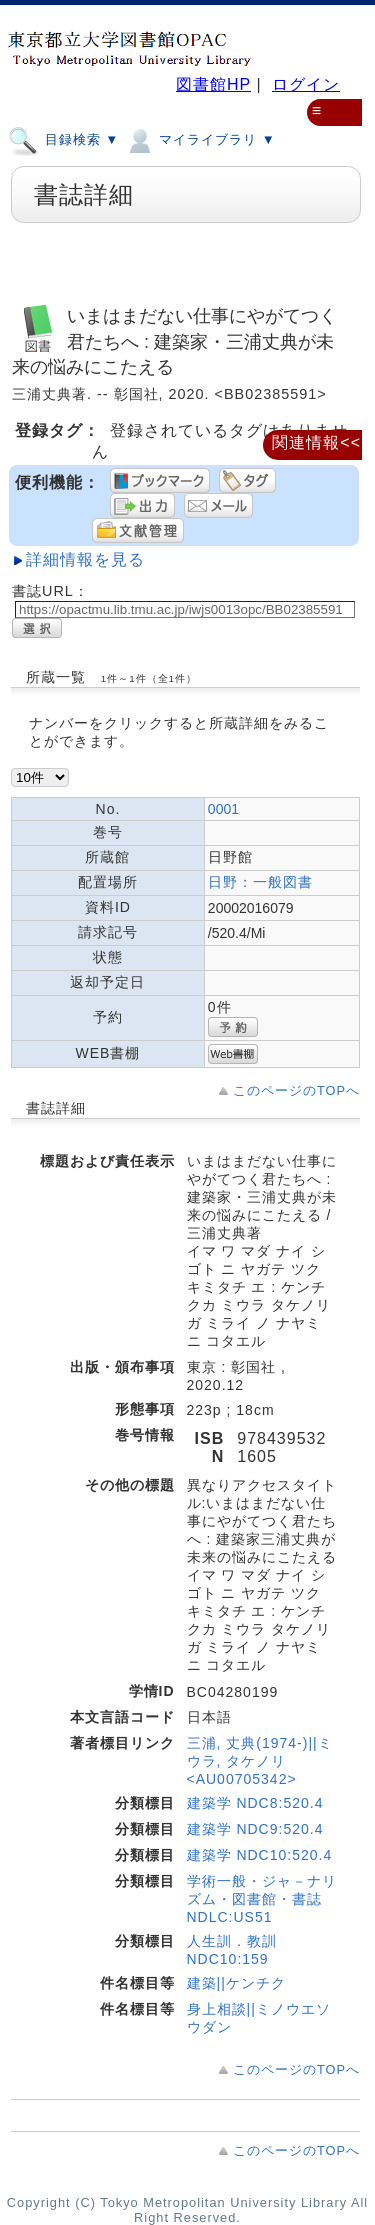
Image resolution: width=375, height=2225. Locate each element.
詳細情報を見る (85, 559)
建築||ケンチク (236, 1983)
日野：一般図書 (260, 882)
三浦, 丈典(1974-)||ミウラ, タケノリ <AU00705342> (260, 1761)
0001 (223, 809)
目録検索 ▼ (63, 139)
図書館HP (213, 84)
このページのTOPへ (296, 1090)
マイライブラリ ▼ (199, 139)
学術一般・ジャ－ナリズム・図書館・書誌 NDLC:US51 (262, 1899)
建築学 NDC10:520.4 (260, 1855)
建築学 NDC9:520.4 (255, 1829)
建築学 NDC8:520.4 (255, 1803)
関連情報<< (316, 442)
